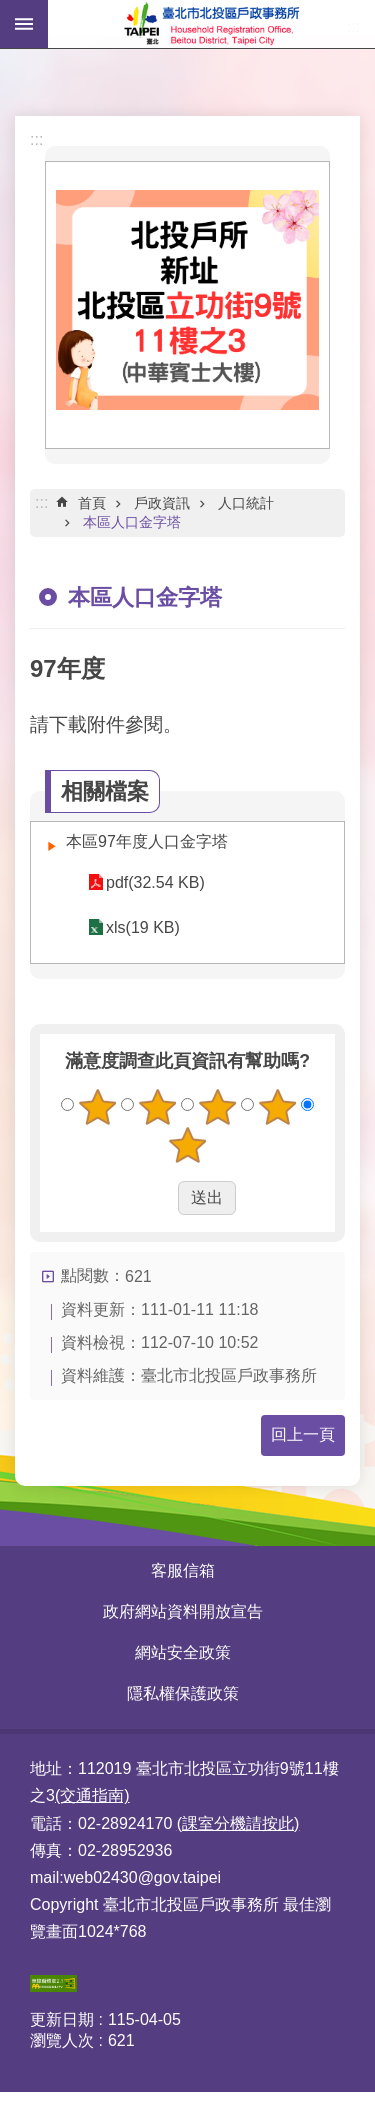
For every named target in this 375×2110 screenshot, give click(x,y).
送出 (159, 1198)
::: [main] (41, 502)
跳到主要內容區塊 (10, 10)
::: (36, 139)
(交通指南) (92, 1795)
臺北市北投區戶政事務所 (211, 24)
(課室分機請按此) (238, 1823)
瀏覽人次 (62, 2040)
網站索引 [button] (24, 24)
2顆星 (158, 1107)
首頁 (92, 503)
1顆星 (98, 1107)
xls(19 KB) (143, 927)
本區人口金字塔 (132, 522)
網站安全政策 (183, 1652)
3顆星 (217, 1107)
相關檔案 (105, 791)
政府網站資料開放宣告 (183, 1611)
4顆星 (277, 1107)
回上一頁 (303, 1434)
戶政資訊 (162, 503)
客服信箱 (183, 1570)
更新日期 (62, 2019)
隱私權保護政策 (183, 1693)
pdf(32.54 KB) (155, 882)
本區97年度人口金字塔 (147, 841)
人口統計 (246, 503)
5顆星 (188, 1145)
